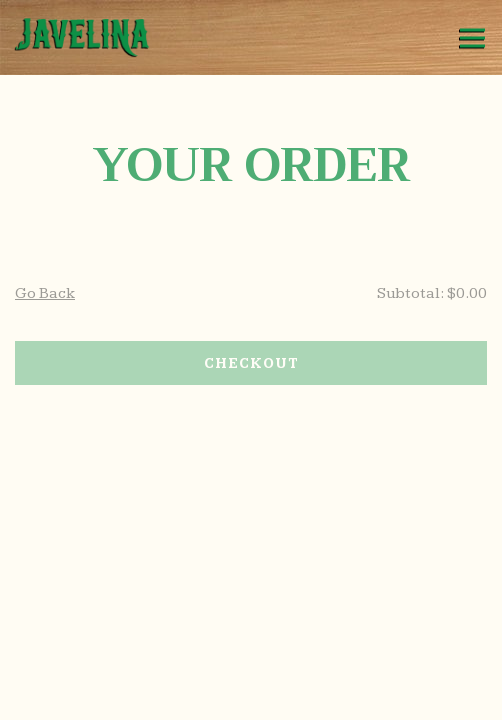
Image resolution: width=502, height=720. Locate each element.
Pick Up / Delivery (251, 698)
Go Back (45, 293)
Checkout (251, 363)
